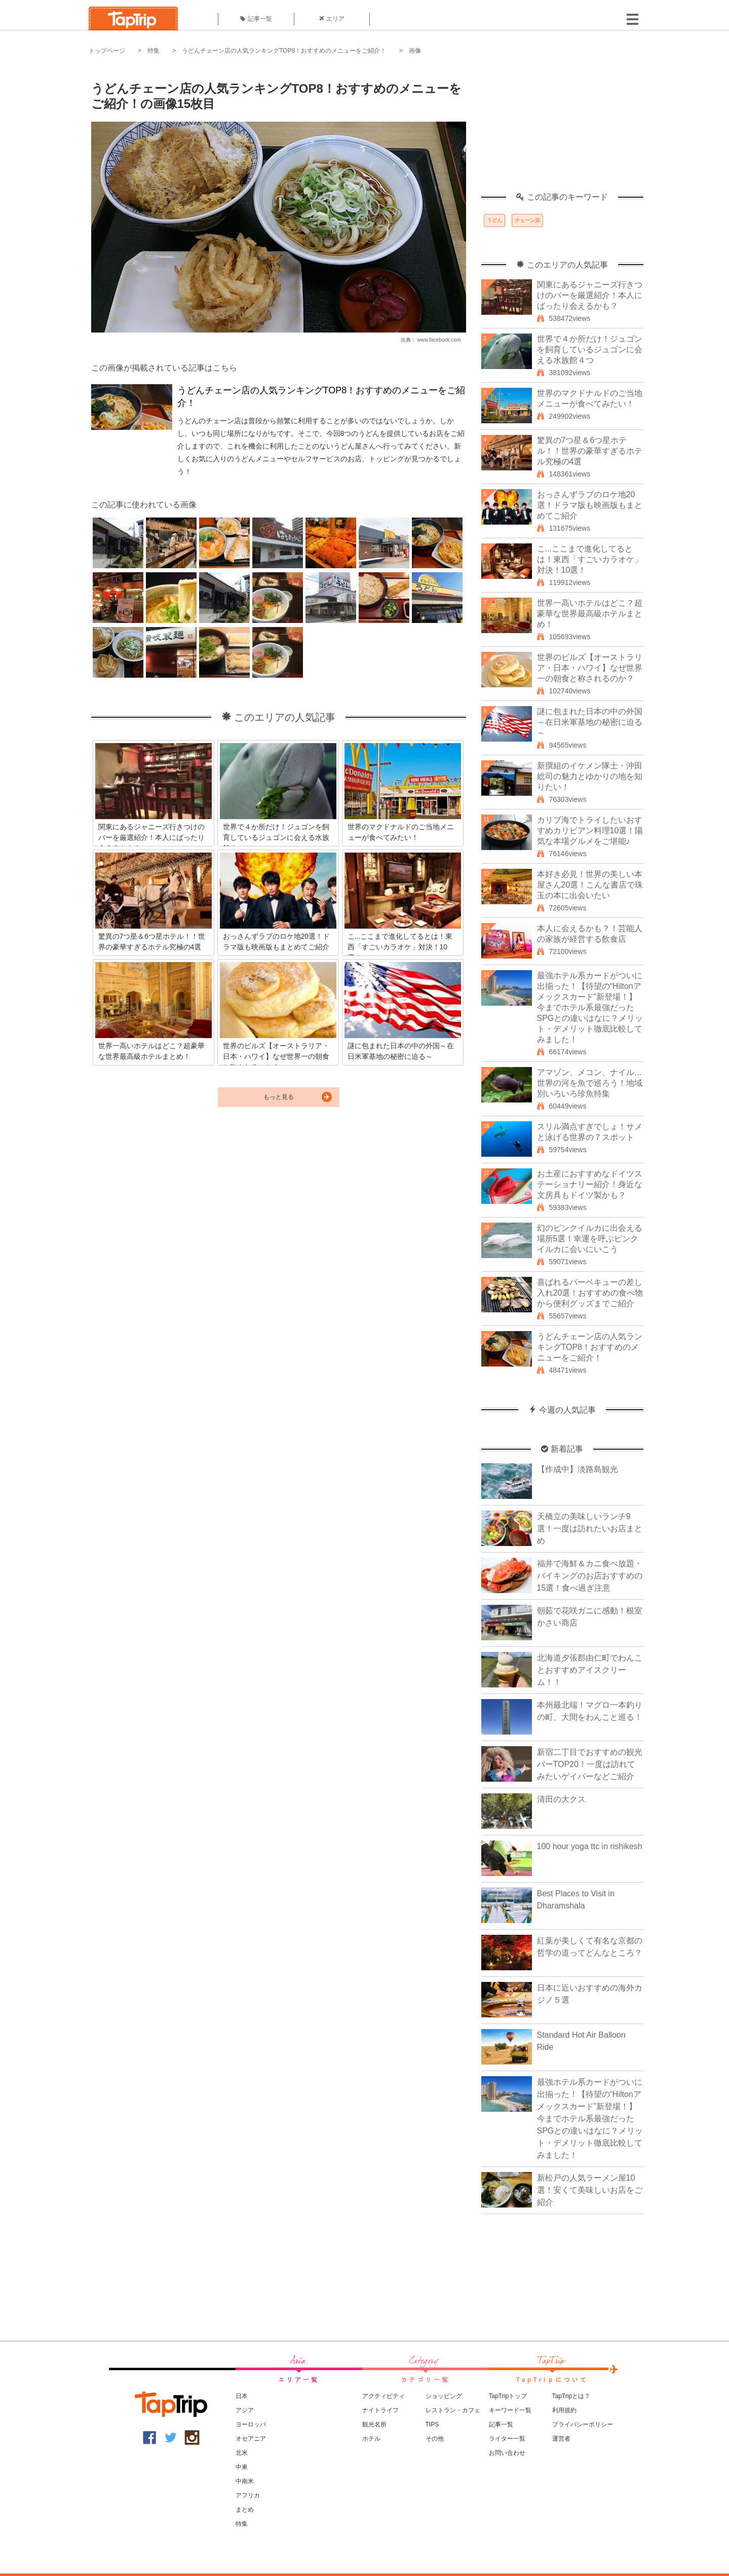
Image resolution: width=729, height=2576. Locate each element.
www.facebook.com (439, 340)
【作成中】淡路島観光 (577, 1469)
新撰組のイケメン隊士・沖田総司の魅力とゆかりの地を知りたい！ (589, 776)
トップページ (107, 50)
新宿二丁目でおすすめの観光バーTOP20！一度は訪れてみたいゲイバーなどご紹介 (589, 1764)
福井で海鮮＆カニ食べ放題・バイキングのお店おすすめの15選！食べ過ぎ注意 (589, 1575)
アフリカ (248, 2495)
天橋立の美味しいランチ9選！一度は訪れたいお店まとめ (589, 1528)
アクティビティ (383, 2396)
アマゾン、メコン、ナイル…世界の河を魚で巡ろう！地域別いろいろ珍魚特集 (589, 1083)
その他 (435, 2438)
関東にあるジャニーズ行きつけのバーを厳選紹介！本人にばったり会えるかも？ (589, 295)
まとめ (245, 2509)
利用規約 (564, 2410)
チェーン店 (527, 220)
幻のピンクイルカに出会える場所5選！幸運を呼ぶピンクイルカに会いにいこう (589, 1239)
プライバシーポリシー (582, 2424)
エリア (331, 18)
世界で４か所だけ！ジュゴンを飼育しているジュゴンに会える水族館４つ (589, 349)
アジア (245, 2410)
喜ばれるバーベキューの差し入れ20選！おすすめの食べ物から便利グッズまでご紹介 (590, 1293)
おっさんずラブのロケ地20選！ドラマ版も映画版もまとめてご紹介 (589, 505)
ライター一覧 (507, 2438)
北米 (242, 2452)
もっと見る (278, 1096)
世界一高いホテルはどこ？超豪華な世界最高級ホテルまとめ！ (589, 614)
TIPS (432, 2424)
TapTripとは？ (571, 2396)
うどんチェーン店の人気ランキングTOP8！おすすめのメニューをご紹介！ (284, 50)
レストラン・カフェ (453, 2410)
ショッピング (444, 2396)
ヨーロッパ (251, 2424)
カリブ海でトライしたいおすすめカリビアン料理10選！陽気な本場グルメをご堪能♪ (590, 830)
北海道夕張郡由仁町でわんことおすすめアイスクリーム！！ (589, 1669)
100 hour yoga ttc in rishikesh (589, 1846)
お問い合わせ (507, 2452)
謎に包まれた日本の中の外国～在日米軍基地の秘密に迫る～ (589, 722)
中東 (242, 2467)
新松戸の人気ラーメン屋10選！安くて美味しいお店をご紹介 (589, 2190)
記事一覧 (256, 18)
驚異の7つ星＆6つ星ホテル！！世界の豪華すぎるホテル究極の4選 (589, 451)
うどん (494, 220)
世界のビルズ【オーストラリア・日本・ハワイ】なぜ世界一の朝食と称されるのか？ (589, 668)
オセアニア (251, 2438)
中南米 (245, 2481)
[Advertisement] (562, 129)
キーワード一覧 (510, 2410)
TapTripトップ (508, 2396)
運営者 (561, 2438)
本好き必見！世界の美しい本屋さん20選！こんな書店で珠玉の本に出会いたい (590, 885)
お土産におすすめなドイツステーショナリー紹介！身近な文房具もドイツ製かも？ (589, 1184)
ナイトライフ (380, 2410)
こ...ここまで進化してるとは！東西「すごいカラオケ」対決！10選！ (589, 559)
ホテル (371, 2438)
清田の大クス (561, 1799)
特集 (153, 50)
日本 (242, 2396)
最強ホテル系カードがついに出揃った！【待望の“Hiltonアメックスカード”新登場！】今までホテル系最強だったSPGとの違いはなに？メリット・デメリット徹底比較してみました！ (590, 1007)
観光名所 (374, 2424)
